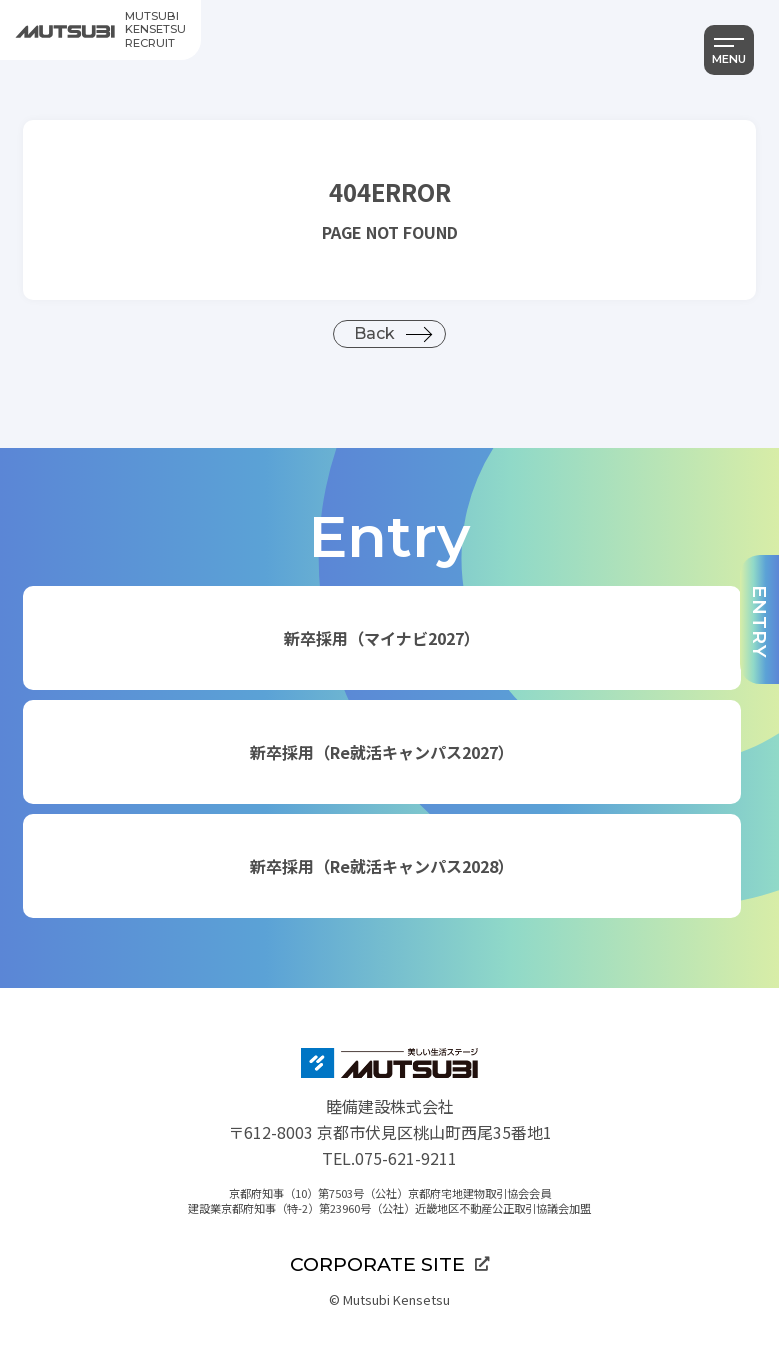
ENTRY (760, 622)
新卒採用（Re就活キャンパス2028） (382, 866)
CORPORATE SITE (389, 1264)
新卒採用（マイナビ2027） (382, 638)
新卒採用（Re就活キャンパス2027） (382, 752)
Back (374, 333)
